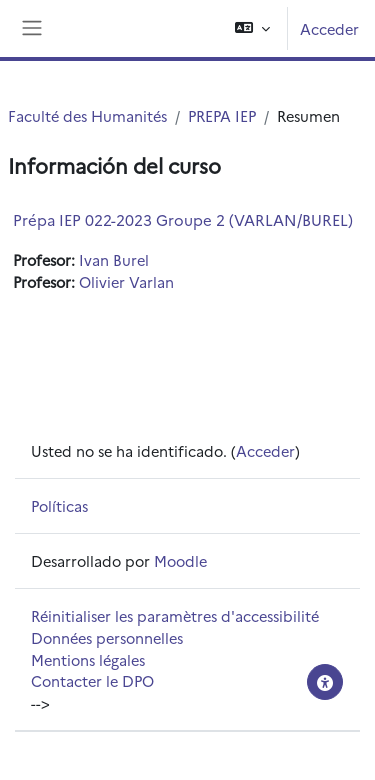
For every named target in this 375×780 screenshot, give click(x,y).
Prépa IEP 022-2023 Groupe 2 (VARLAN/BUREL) (183, 219)
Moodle (180, 560)
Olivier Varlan (126, 281)
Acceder (329, 28)
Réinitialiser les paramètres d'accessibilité (175, 615)
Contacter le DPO (92, 680)
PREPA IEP (222, 115)
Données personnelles (107, 637)
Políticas (59, 505)
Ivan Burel (114, 259)
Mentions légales (88, 659)
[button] (252, 28)
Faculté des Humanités (87, 115)
